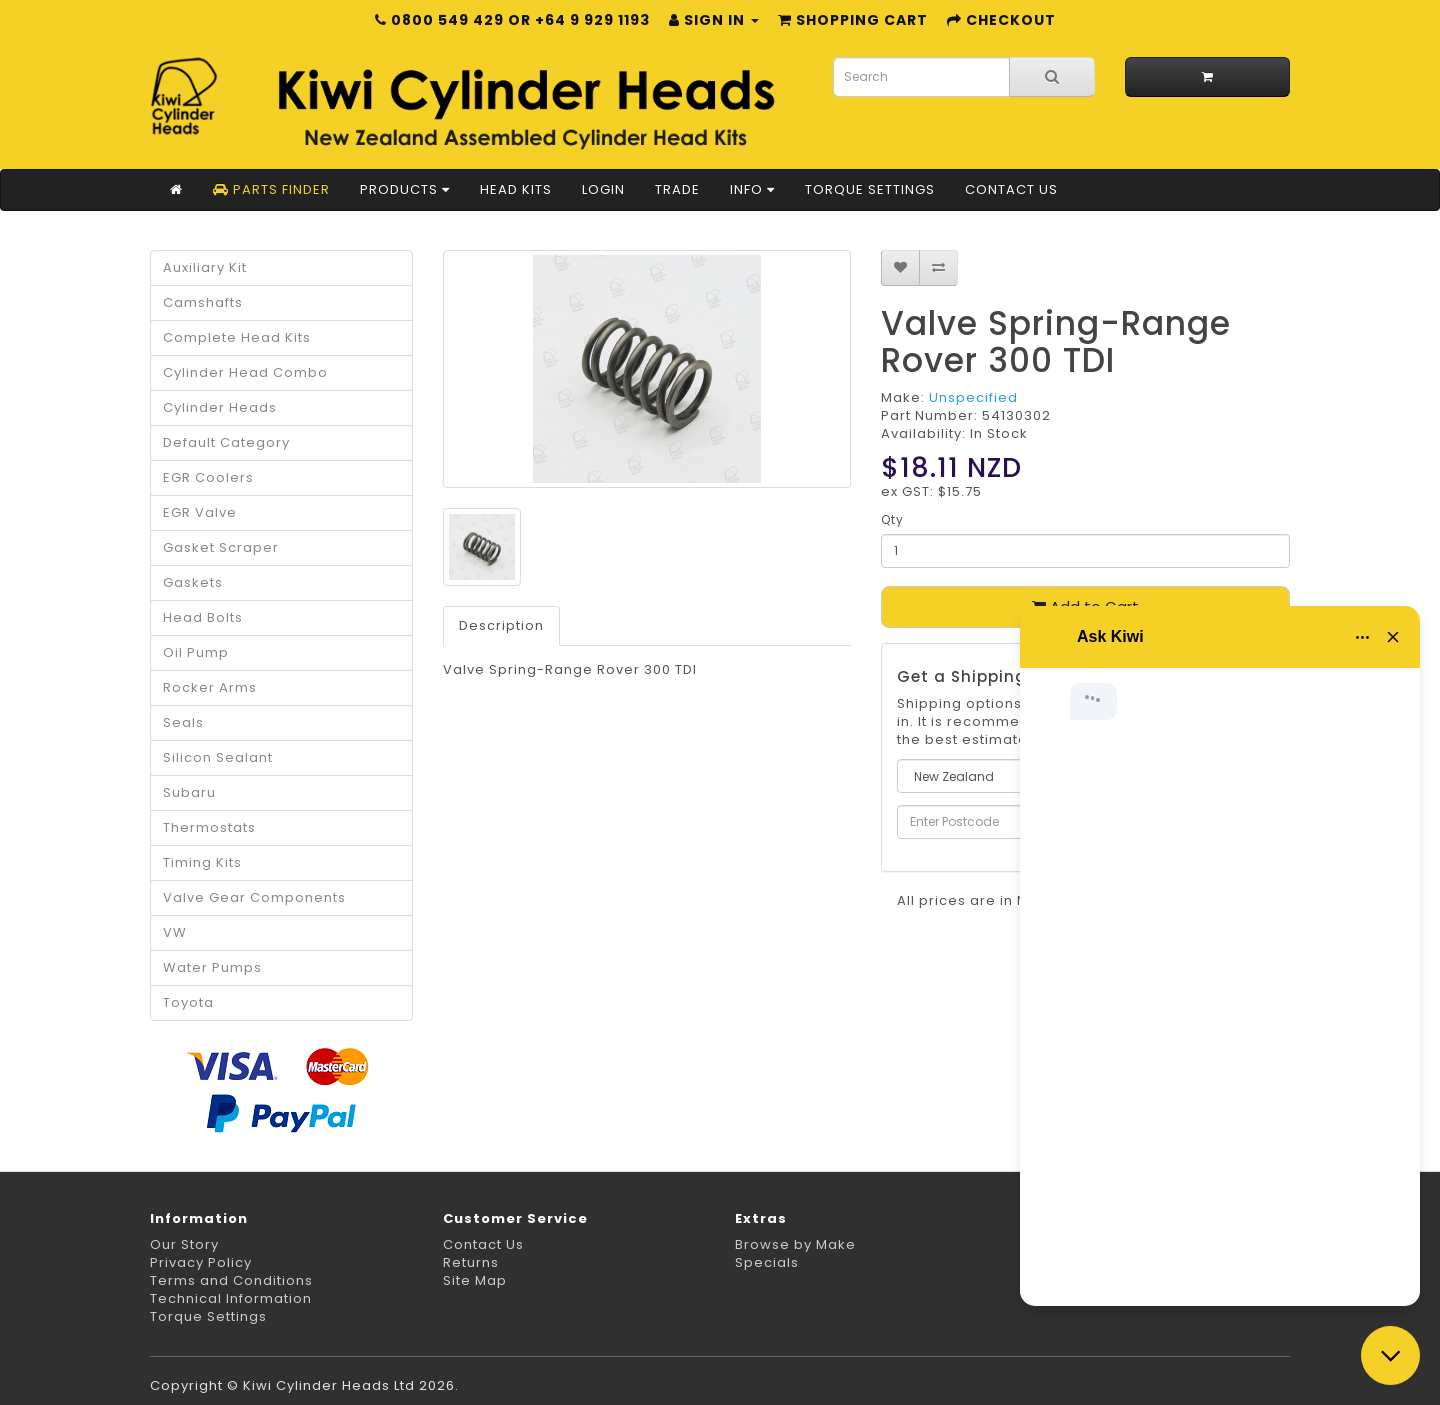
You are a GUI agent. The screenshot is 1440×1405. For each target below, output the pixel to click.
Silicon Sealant (218, 757)
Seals (183, 722)
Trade (677, 189)
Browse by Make (795, 1244)
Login (603, 189)
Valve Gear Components (254, 897)
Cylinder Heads (220, 407)
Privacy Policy (201, 1262)
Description (501, 625)
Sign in (714, 20)
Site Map (475, 1280)
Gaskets (193, 582)
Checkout (1001, 20)
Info (752, 189)
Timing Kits (202, 862)
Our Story (184, 1244)
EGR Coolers (208, 477)
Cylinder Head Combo (245, 372)
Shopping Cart (853, 20)
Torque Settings (870, 189)
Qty (892, 519)
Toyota (188, 1002)
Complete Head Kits (237, 337)
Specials (767, 1262)
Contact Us (1011, 189)
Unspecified (973, 397)
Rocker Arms (210, 687)
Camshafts (203, 302)
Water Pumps (212, 967)
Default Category (226, 442)
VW (175, 932)
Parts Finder (271, 189)
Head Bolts (203, 617)
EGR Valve (200, 512)
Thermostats (209, 827)
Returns (471, 1262)
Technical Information (231, 1298)
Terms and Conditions (231, 1280)
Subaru (189, 792)
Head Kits (516, 189)
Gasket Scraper (221, 547)
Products (405, 189)
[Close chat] (1390, 1355)
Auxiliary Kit (205, 267)
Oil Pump (196, 652)
